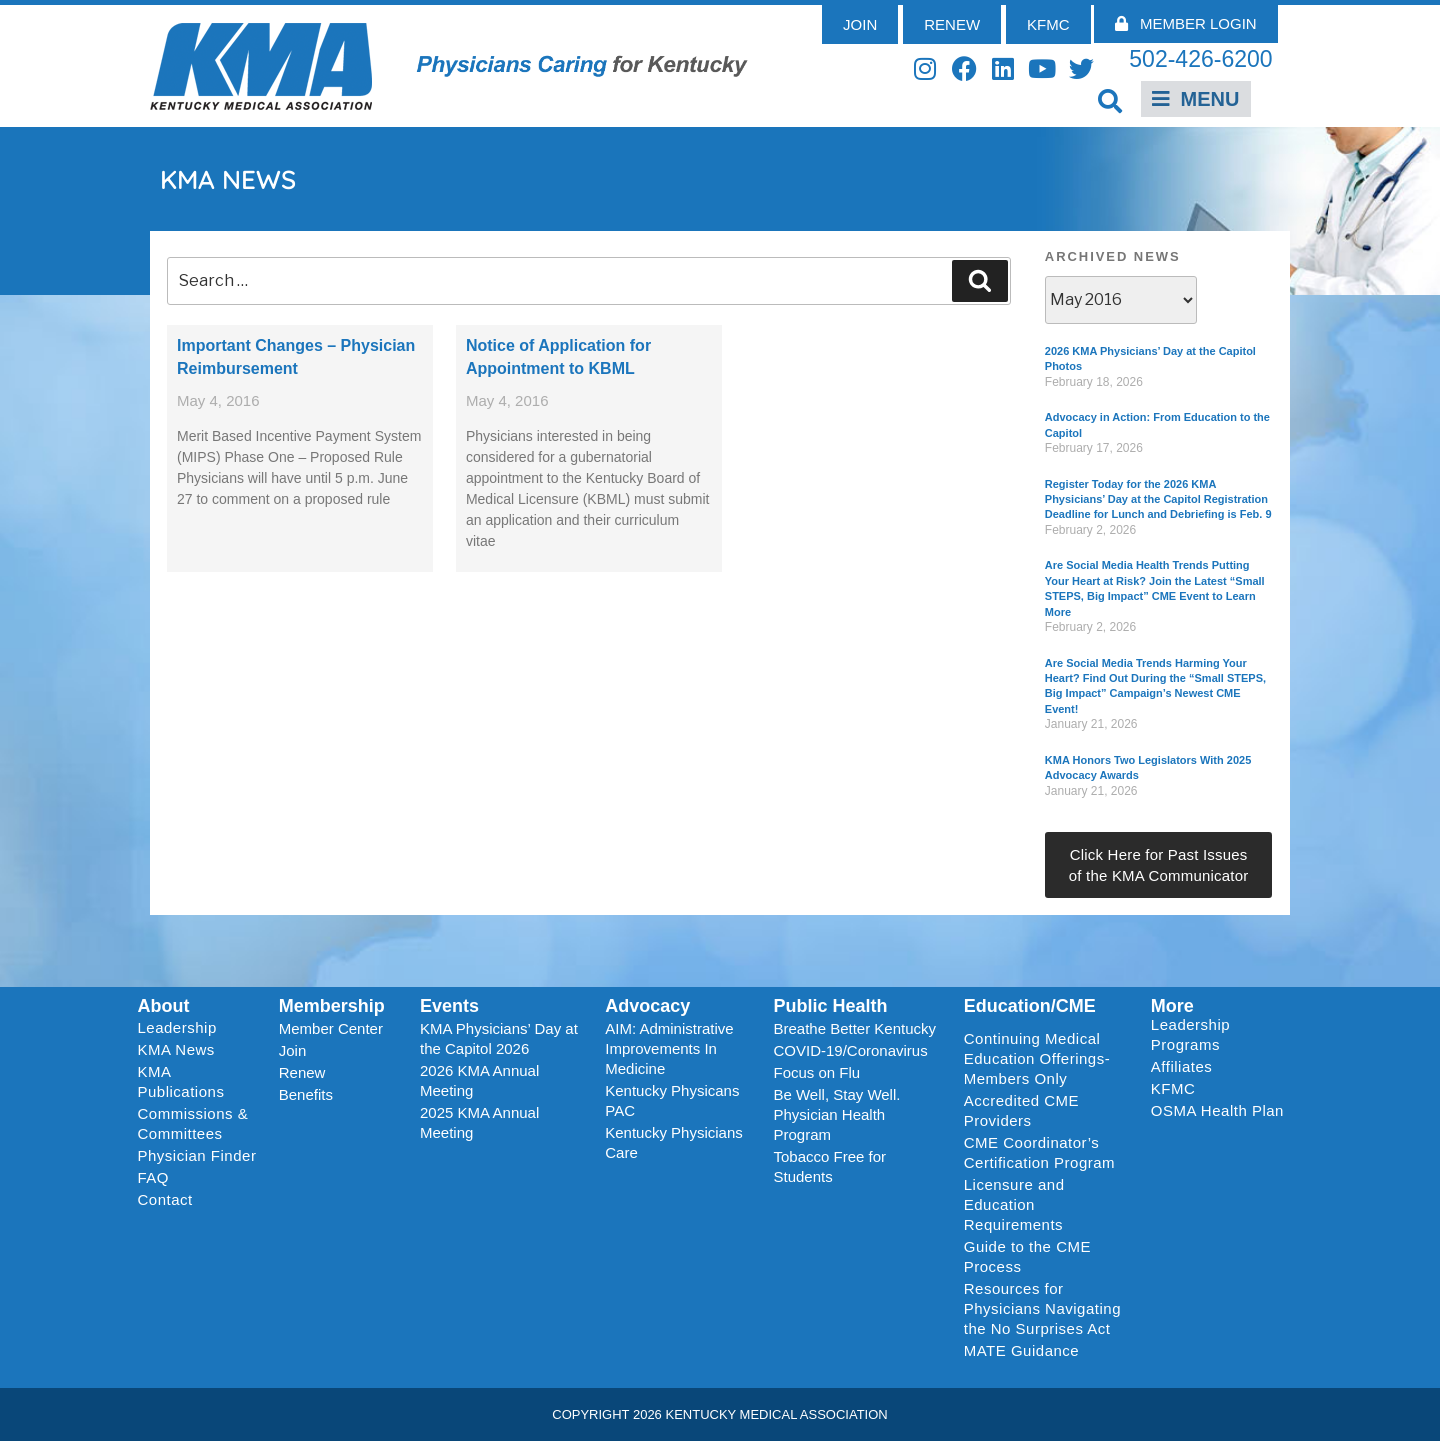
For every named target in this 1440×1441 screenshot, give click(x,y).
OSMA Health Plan (1217, 1110)
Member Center (331, 1028)
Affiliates (1186, 1067)
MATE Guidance (1021, 1350)
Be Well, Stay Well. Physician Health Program (836, 1114)
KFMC (1173, 1088)
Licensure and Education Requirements (1014, 1204)
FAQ (154, 1177)
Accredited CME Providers (1021, 1110)
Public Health (830, 1006)
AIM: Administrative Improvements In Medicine (669, 1048)
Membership (332, 1006)
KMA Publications (181, 1081)
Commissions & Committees (193, 1123)
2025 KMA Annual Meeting (479, 1122)
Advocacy (647, 1006)
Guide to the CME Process (1027, 1256)
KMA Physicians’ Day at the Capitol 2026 (499, 1038)
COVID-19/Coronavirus (850, 1050)
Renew (302, 1072)
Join (293, 1050)
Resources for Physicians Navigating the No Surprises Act (1042, 1308)
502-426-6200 (1200, 59)
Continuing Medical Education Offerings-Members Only (1037, 1058)
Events (449, 1006)
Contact (165, 1199)
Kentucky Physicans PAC (672, 1100)
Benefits (306, 1094)
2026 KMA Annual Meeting (479, 1080)
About (164, 1006)
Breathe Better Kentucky (854, 1028)
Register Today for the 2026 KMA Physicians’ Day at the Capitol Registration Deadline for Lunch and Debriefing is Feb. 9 (1158, 499)
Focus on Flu (816, 1072)
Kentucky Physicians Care (674, 1142)
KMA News (176, 1049)
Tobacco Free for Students (829, 1166)
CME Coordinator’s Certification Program (1039, 1152)
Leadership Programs (1221, 1034)
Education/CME (1030, 1006)
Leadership (182, 1028)
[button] (1110, 100)
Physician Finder (197, 1155)
